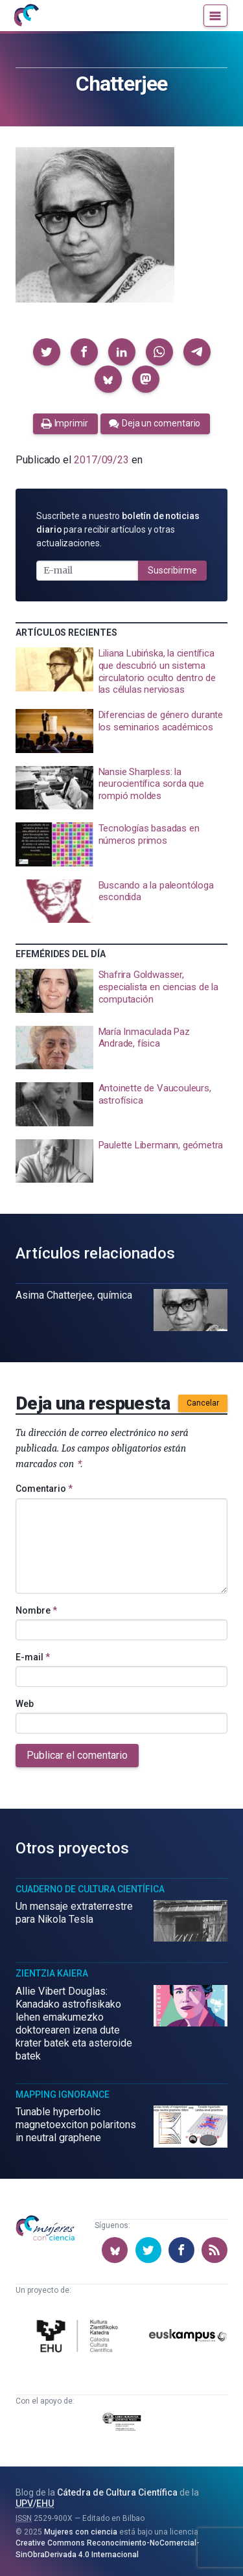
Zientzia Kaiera (52, 1973)
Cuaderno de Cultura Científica (90, 1889)
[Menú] (215, 16)
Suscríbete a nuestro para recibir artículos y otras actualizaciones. (118, 529)
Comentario (44, 1488)
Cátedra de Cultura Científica (117, 2492)
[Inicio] (26, 15)
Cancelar (203, 1403)
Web (25, 1704)
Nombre (36, 1610)
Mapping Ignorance (63, 2094)
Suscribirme (172, 570)
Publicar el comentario (77, 1755)
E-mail (33, 1657)
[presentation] (121, 671)
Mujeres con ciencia (80, 2531)
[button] (46, 352)
